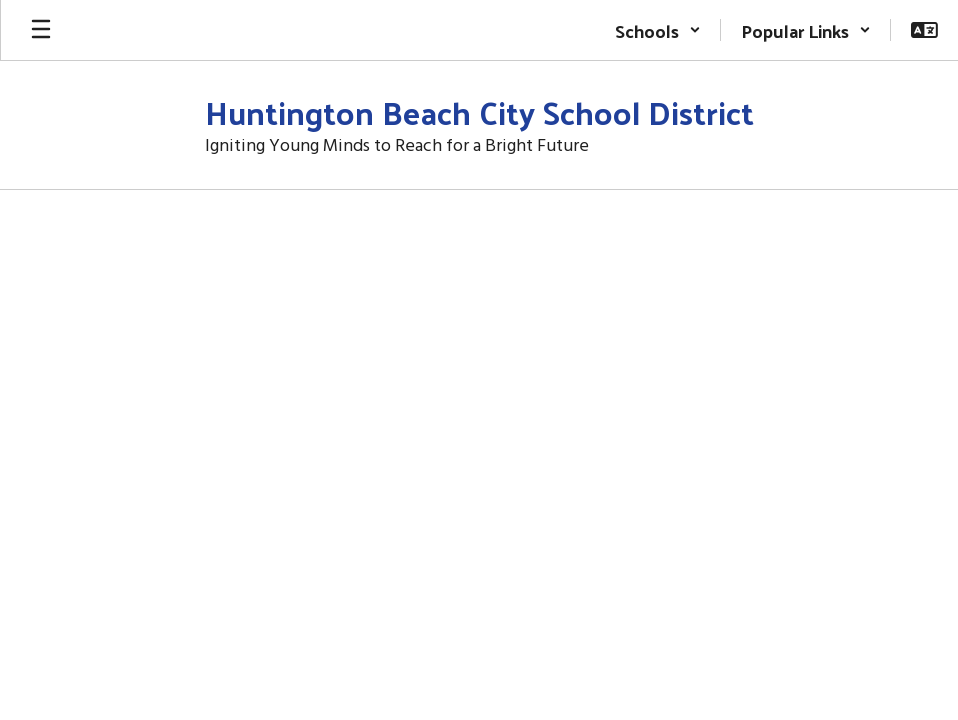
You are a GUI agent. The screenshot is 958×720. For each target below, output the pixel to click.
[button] (658, 30)
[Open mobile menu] (41, 30)
